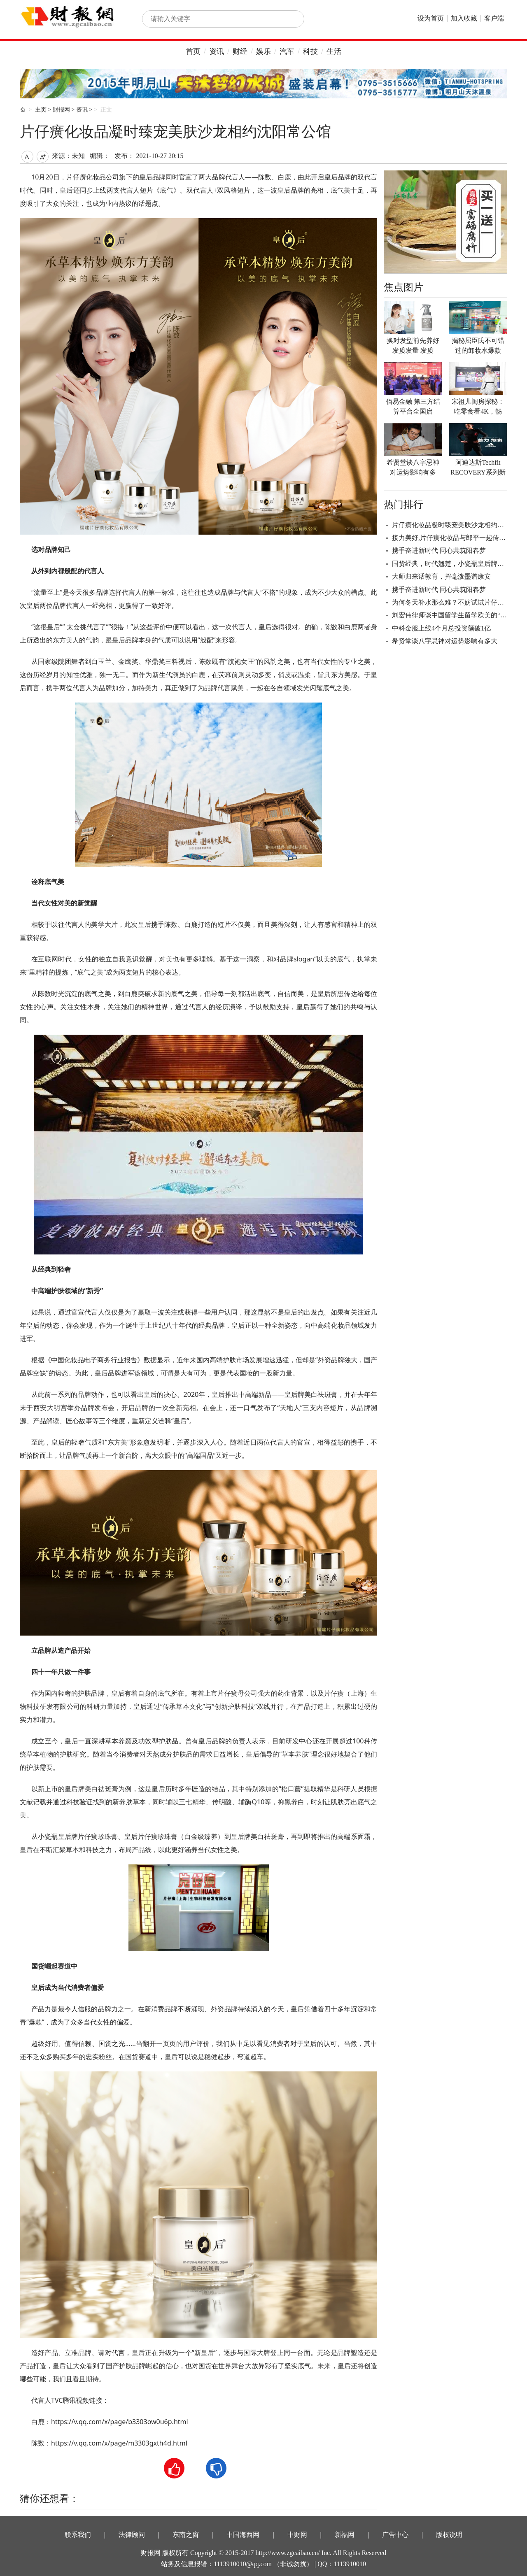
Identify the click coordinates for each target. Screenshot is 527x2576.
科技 (310, 51)
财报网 (61, 110)
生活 (333, 51)
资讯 (216, 51)
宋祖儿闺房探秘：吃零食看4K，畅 (478, 406)
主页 (41, 110)
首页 (193, 51)
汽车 (287, 51)
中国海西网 (242, 2534)
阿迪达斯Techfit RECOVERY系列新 (477, 467)
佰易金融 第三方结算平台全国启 (413, 406)
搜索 (289, 19)
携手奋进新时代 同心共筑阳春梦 (439, 550)
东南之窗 (186, 2534)
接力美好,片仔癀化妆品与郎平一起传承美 (452, 537)
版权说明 (449, 2534)
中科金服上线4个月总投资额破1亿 (441, 628)
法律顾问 (132, 2534)
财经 (240, 51)
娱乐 (263, 51)
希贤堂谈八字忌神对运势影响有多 (413, 467)
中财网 (297, 2534)
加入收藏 (464, 18)
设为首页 (430, 18)
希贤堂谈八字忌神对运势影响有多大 (444, 641)
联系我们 (78, 2534)
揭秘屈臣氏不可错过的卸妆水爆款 (478, 345)
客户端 (494, 18)
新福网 (344, 2534)
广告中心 (395, 2534)
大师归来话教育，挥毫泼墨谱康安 (441, 576)
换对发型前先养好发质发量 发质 (413, 345)
